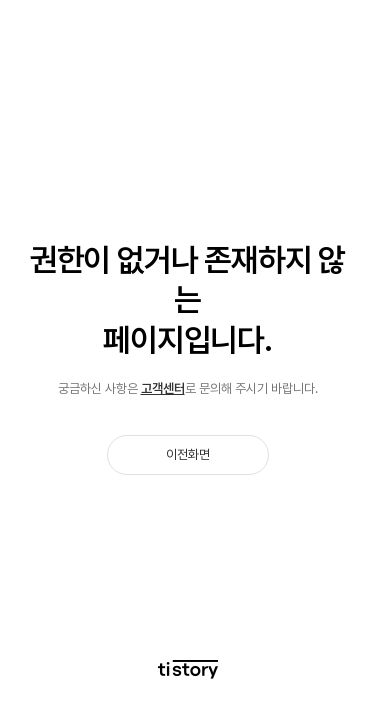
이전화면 (188, 454)
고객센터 (163, 388)
